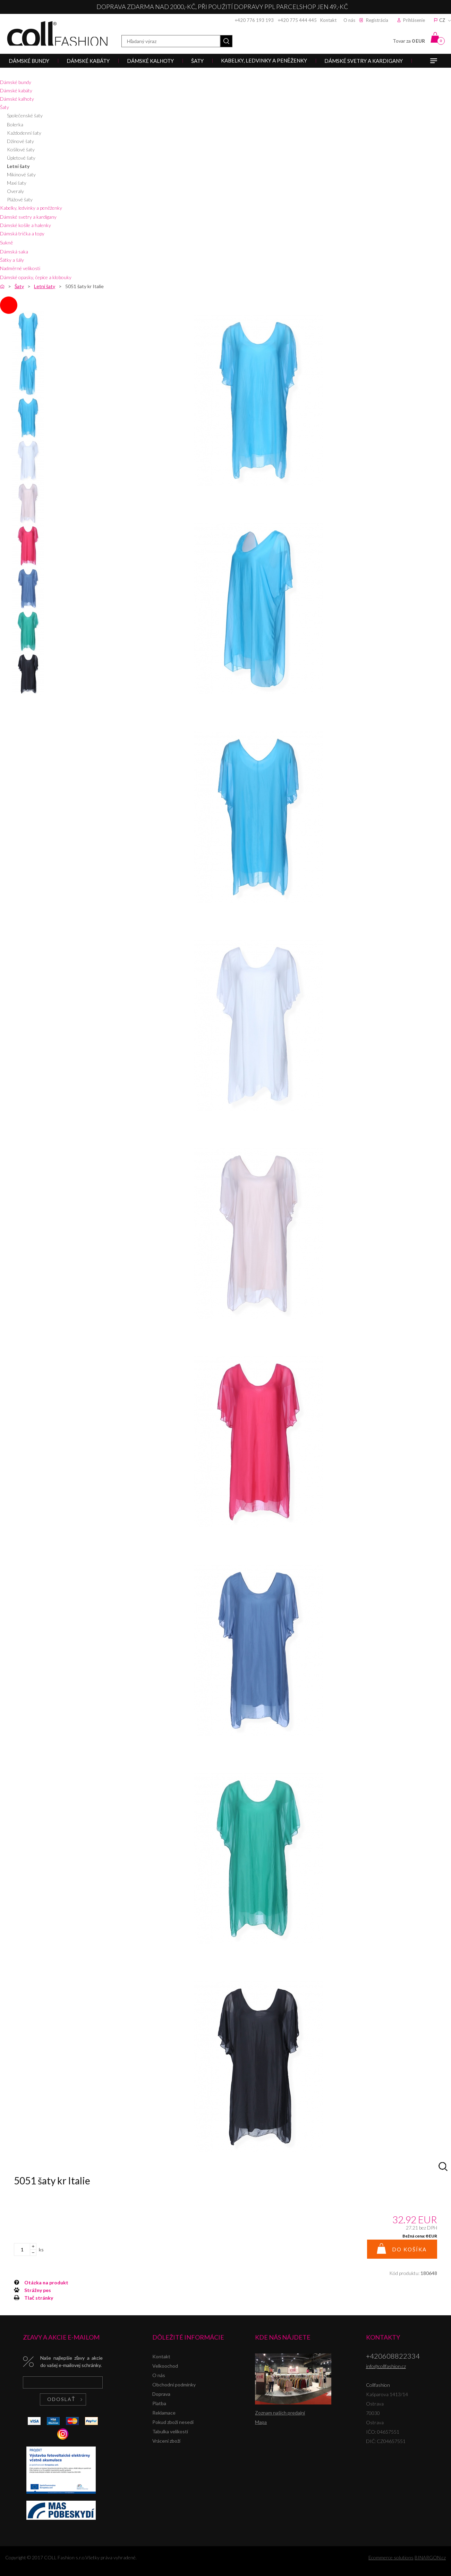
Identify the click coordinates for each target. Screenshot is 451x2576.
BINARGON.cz (430, 2557)
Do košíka (409, 2249)
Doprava (161, 2394)
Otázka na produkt (46, 2282)
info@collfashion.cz (386, 2366)
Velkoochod (165, 2366)
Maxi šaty (16, 183)
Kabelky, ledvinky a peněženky (31, 208)
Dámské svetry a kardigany (28, 217)
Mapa (261, 2422)
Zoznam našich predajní (280, 2413)
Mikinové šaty (21, 174)
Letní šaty (18, 166)
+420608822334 (393, 2356)
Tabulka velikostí (170, 2431)
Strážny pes (37, 2290)
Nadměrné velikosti (20, 268)
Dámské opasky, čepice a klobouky (35, 277)
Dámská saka (14, 251)
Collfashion (57, 33)
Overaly (15, 191)
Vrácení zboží (166, 2441)
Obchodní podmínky (174, 2384)
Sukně (6, 242)
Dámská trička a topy (22, 233)
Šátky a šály (12, 260)
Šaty (4, 107)
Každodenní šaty (24, 133)
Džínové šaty (20, 141)
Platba (159, 2403)
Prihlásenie (414, 20)
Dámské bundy (15, 82)
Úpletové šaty (21, 158)
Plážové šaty (20, 199)
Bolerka (15, 124)
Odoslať (61, 2399)
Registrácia (377, 20)
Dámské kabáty (16, 90)
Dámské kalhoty (17, 99)
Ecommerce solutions (391, 2557)
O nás (349, 20)
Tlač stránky (38, 2298)
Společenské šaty (25, 115)
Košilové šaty (21, 149)
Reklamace (164, 2413)
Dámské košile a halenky (25, 225)
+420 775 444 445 (297, 20)
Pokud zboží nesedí (173, 2422)
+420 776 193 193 (254, 20)
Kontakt (328, 20)
